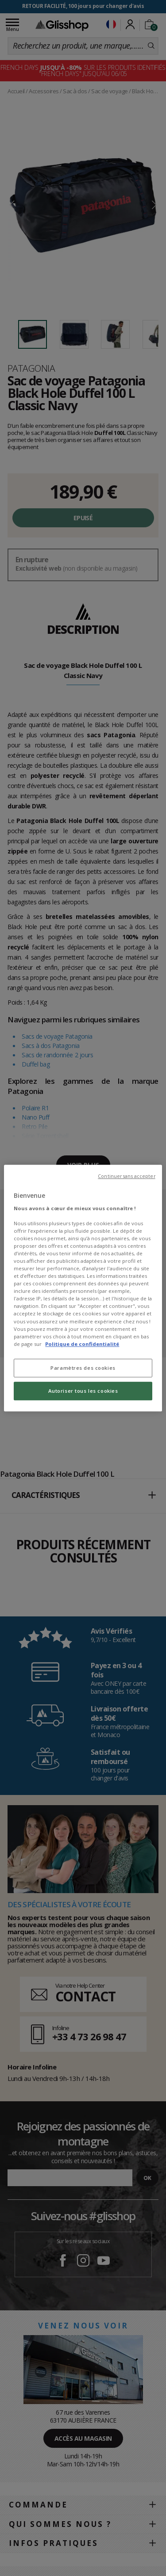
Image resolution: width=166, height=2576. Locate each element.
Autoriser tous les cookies (83, 1390)
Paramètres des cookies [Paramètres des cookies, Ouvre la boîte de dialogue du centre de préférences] (83, 1367)
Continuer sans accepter (126, 1176)
